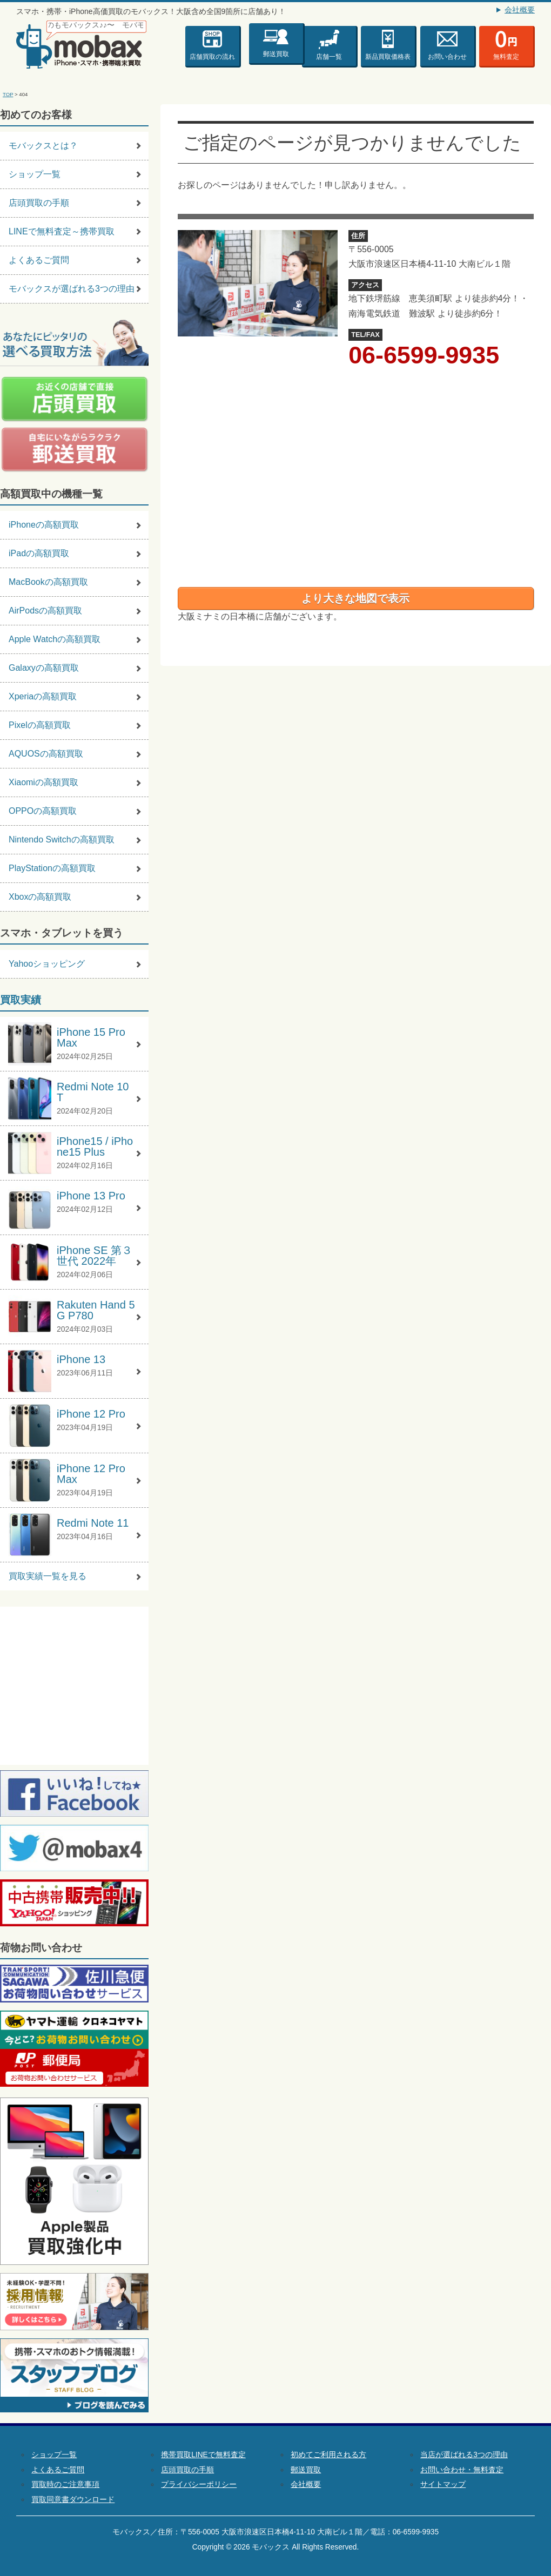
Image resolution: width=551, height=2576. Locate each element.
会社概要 (520, 9)
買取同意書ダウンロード (73, 2500)
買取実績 (20, 1000)
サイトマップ (443, 2484)
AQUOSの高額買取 (46, 753)
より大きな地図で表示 (355, 598)
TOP (8, 94)
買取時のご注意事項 (65, 2484)
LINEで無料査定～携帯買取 (62, 231)
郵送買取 (276, 51)
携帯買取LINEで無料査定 (203, 2455)
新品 (388, 56)
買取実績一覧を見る (47, 1576)
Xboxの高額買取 (40, 896)
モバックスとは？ (43, 145)
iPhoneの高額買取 (44, 524)
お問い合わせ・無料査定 (461, 2470)
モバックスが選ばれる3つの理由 (72, 288)
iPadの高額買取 (39, 553)
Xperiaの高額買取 (43, 696)
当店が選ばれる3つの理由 (464, 2455)
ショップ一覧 (35, 174)
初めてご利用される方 (328, 2455)
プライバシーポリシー (199, 2484)
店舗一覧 (329, 56)
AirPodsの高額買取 (45, 610)
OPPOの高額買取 (43, 810)
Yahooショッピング (47, 963)
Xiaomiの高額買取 (43, 782)
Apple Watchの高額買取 (54, 639)
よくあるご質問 (39, 260)
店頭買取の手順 (39, 202)
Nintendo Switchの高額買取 (62, 839)
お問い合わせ (447, 56)
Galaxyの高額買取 (44, 667)
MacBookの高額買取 (48, 581)
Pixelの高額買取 (40, 725)
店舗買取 (212, 56)
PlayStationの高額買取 (52, 868)
